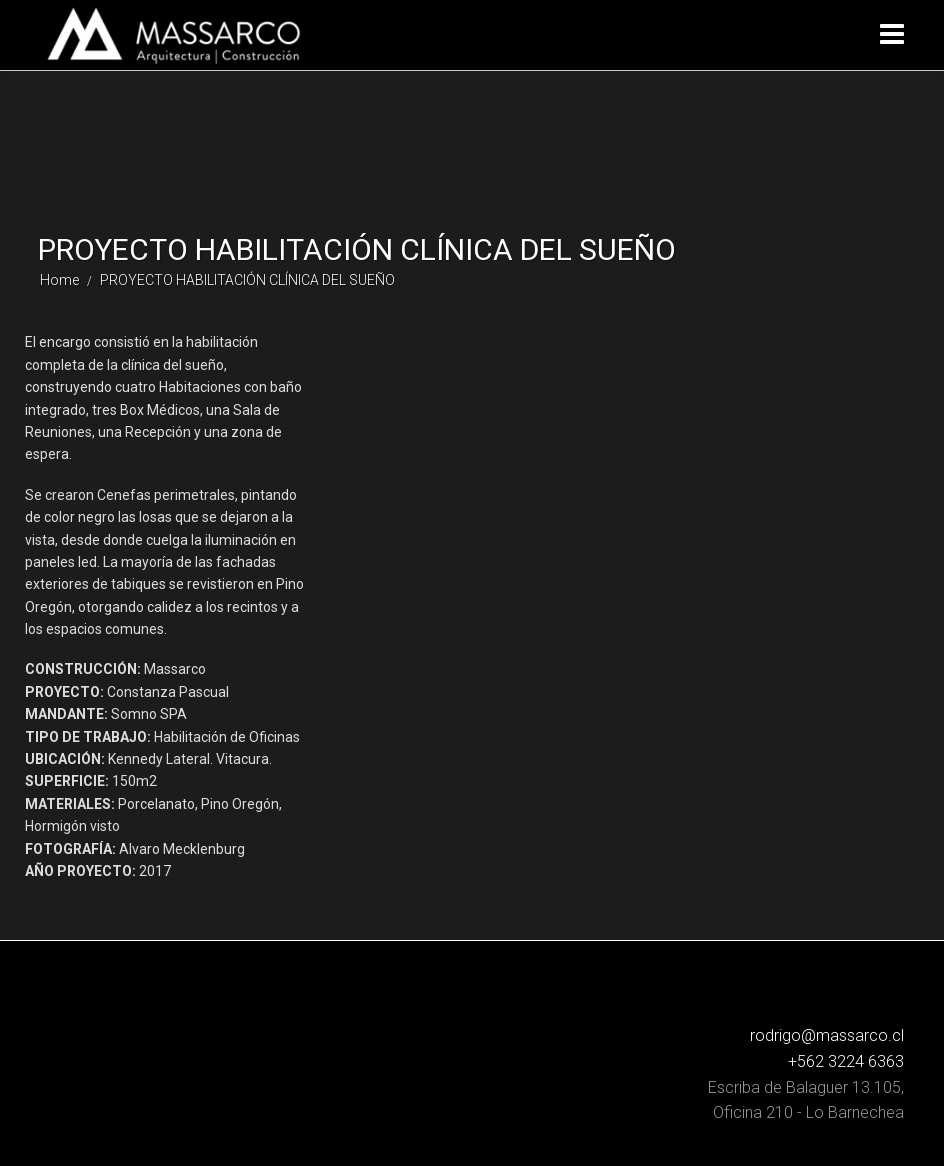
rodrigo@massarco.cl (827, 1035)
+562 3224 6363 (846, 1061)
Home (59, 280)
